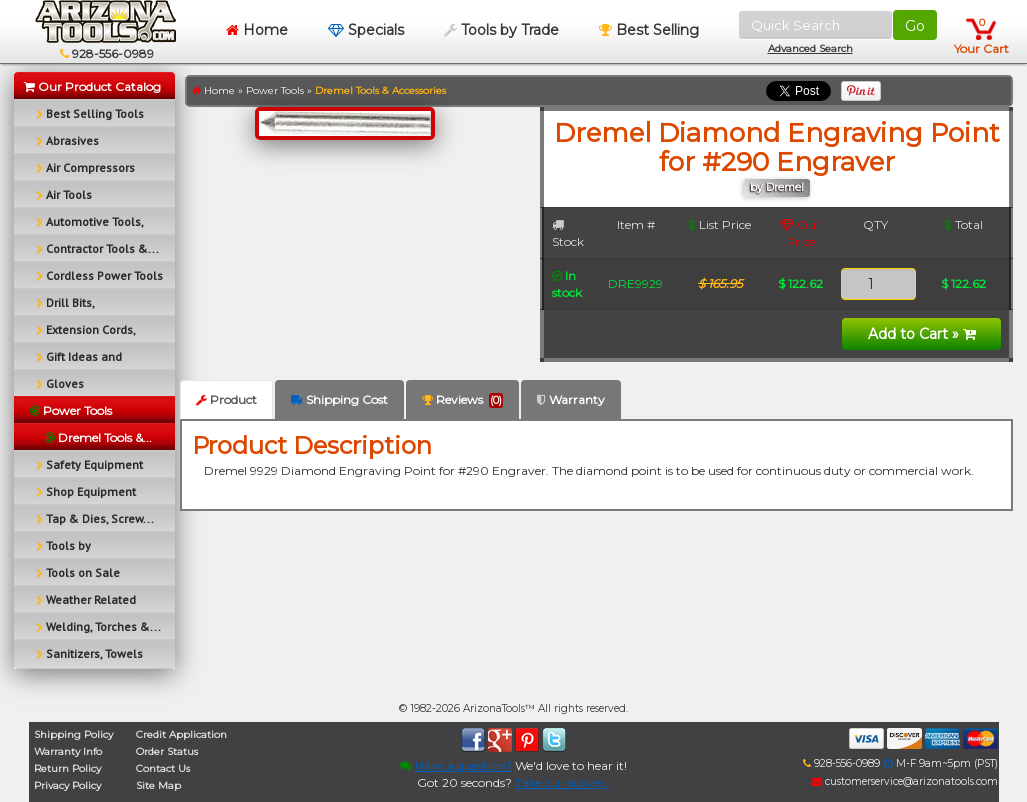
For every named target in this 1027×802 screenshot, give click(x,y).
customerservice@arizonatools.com (905, 781)
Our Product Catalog (92, 86)
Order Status (167, 751)
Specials (366, 30)
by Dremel (777, 187)
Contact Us (163, 768)
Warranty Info (68, 751)
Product (226, 399)
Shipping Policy (73, 734)
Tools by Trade (501, 30)
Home (257, 30)
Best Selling (649, 30)
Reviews (462, 400)
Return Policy (67, 768)
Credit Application (181, 734)
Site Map (158, 785)
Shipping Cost (339, 399)
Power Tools (275, 90)
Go (915, 26)
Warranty (571, 399)
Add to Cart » (922, 334)
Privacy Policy (67, 785)
